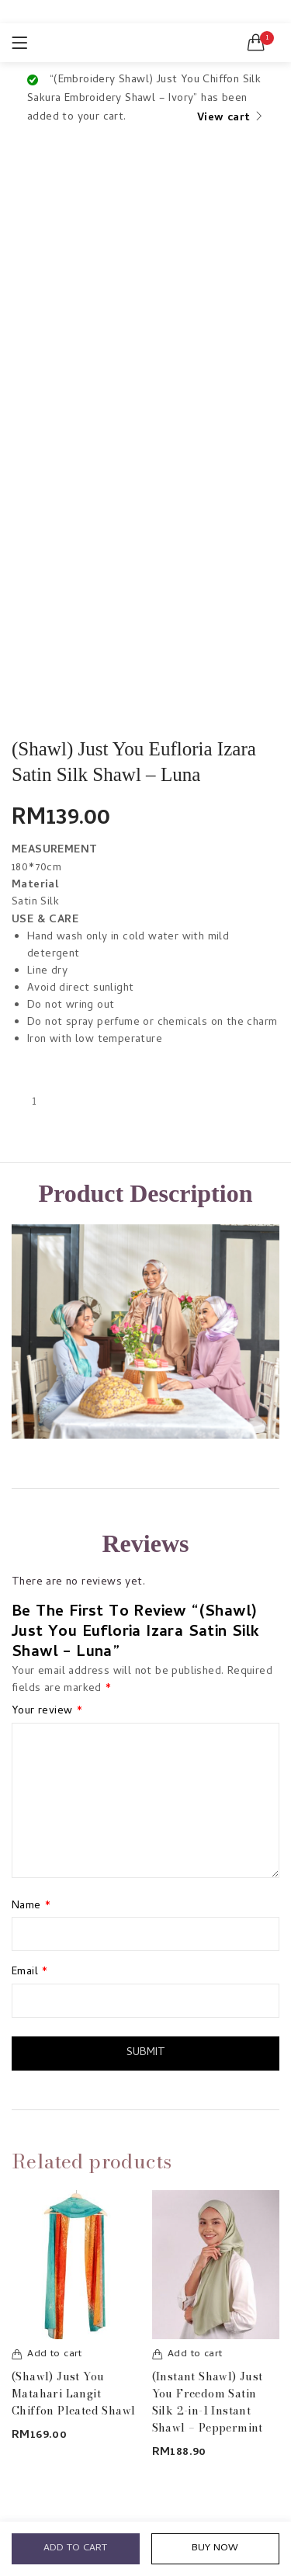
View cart (224, 118)
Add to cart (75, 2548)
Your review (47, 1711)
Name (31, 1906)
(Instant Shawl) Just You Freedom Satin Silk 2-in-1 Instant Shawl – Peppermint (207, 2402)
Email (30, 1972)
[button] (256, 42)
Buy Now (215, 2548)
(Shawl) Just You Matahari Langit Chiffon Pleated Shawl (73, 2393)
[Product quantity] (34, 1102)
